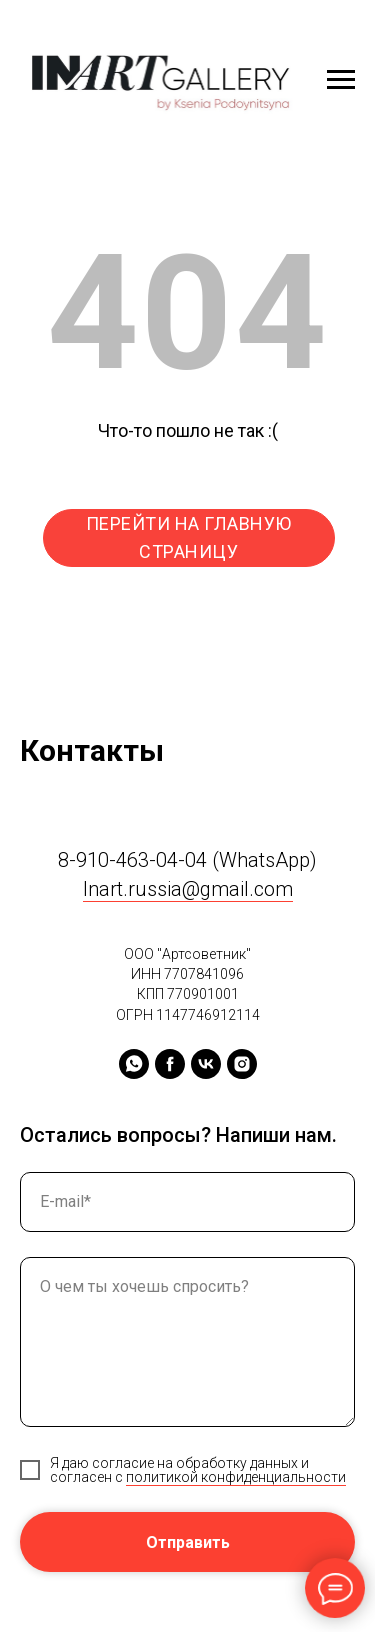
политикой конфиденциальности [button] (236, 1477)
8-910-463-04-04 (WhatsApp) (187, 860)
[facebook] (170, 1064)
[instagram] (242, 1064)
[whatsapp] (134, 1064)
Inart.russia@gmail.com (188, 889)
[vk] (206, 1064)
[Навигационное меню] (341, 80)
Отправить (188, 1542)
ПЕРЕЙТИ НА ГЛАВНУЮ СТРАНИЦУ (189, 537)
